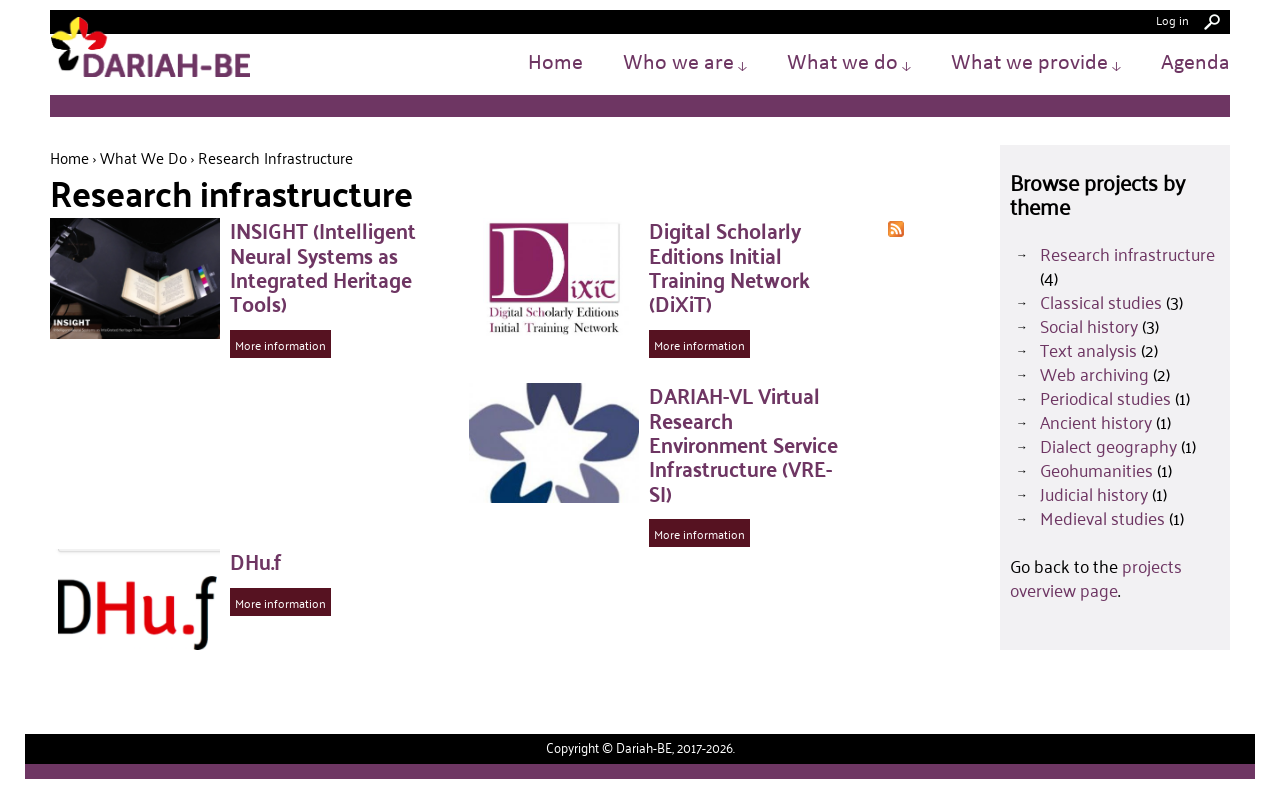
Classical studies (1101, 302)
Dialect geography (1108, 446)
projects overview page (1096, 578)
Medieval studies (1102, 518)
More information (280, 344)
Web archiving (1094, 374)
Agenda (1195, 63)
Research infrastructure (1127, 254)
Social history (1089, 326)
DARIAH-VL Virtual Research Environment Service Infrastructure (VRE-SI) (743, 443)
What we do (849, 63)
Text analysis (1088, 350)
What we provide (1036, 63)
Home (555, 63)
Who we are (685, 63)
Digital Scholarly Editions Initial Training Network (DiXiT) (729, 266)
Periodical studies (1105, 398)
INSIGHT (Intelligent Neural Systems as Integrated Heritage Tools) (323, 266)
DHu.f (256, 561)
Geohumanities (1096, 470)
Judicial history (1094, 494)
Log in (1172, 19)
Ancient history (1096, 422)
